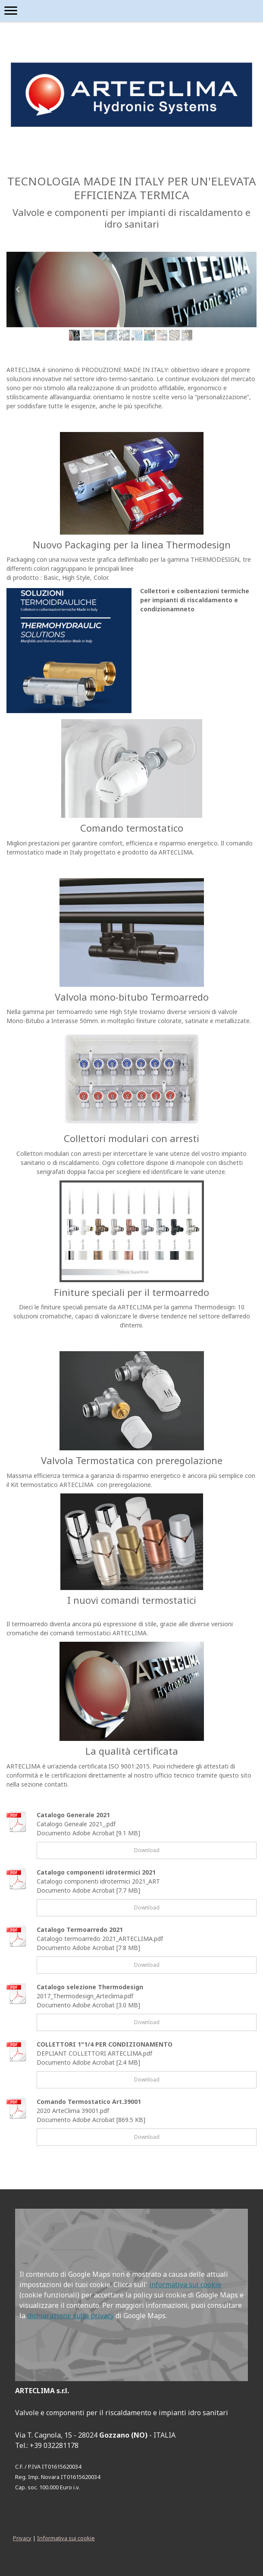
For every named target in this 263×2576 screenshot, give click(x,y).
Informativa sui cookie (66, 2538)
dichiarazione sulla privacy (70, 2315)
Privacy (22, 2538)
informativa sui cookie (185, 2284)
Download (147, 1850)
